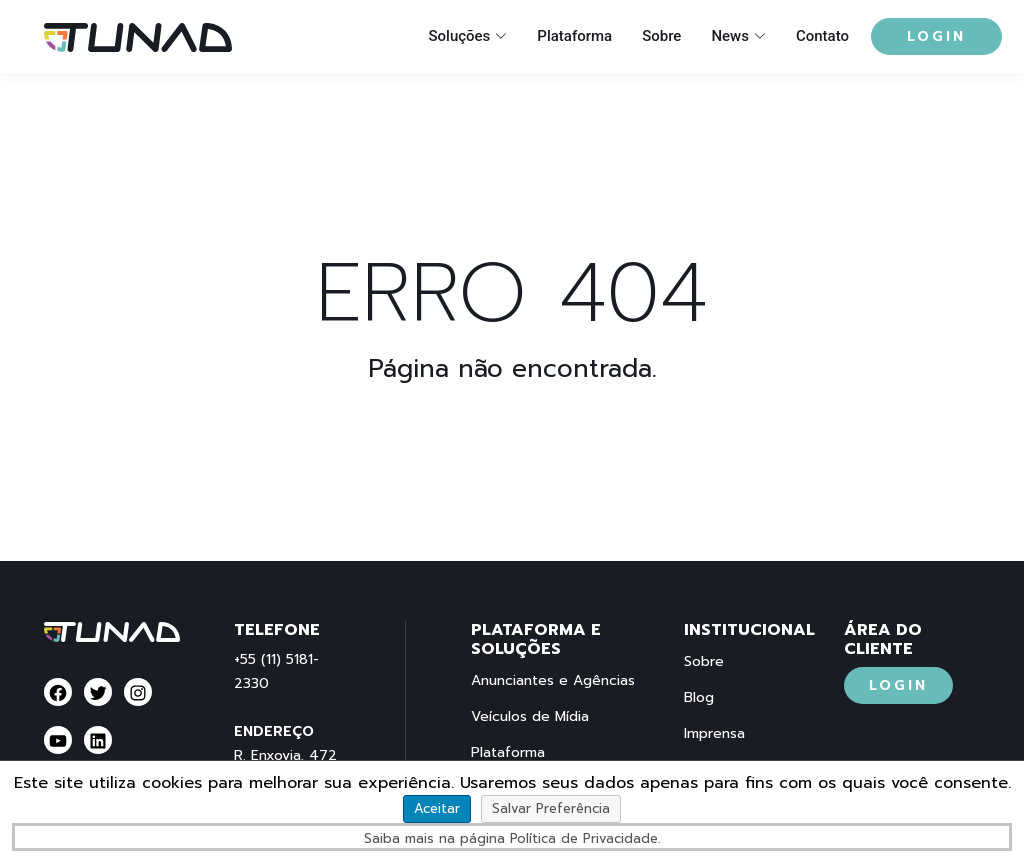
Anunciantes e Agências (553, 681)
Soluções (459, 36)
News (730, 36)
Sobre (661, 36)
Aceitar (437, 808)
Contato (822, 36)
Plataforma (574, 36)
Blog (699, 698)
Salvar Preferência (551, 808)
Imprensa (714, 734)
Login (936, 36)
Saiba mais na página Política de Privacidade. (512, 838)
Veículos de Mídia (530, 717)
